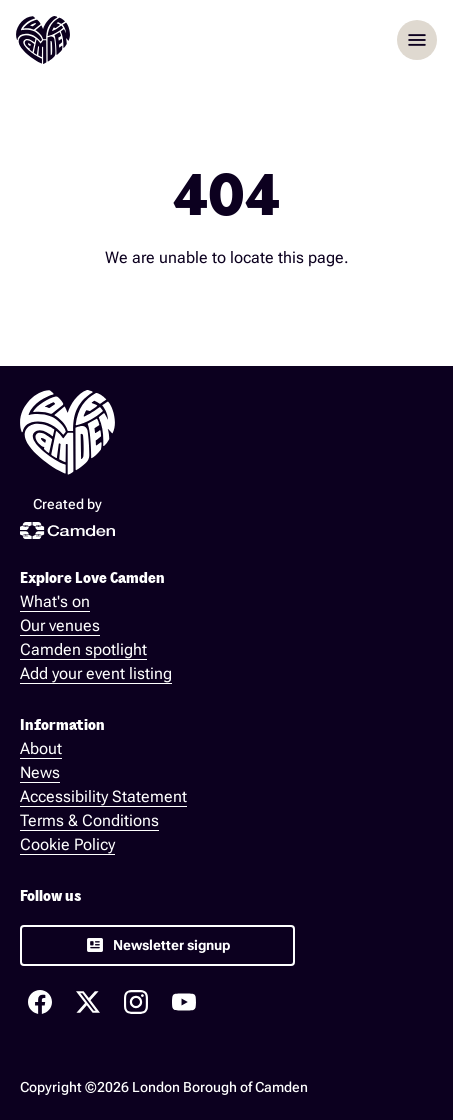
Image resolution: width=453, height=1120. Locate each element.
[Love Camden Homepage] (43, 40)
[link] (157, 945)
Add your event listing (96, 673)
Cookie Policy (67, 844)
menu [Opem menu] (417, 40)
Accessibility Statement (103, 796)
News (40, 772)
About (41, 748)
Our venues (60, 625)
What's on (55, 601)
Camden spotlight (83, 649)
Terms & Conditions (89, 820)
